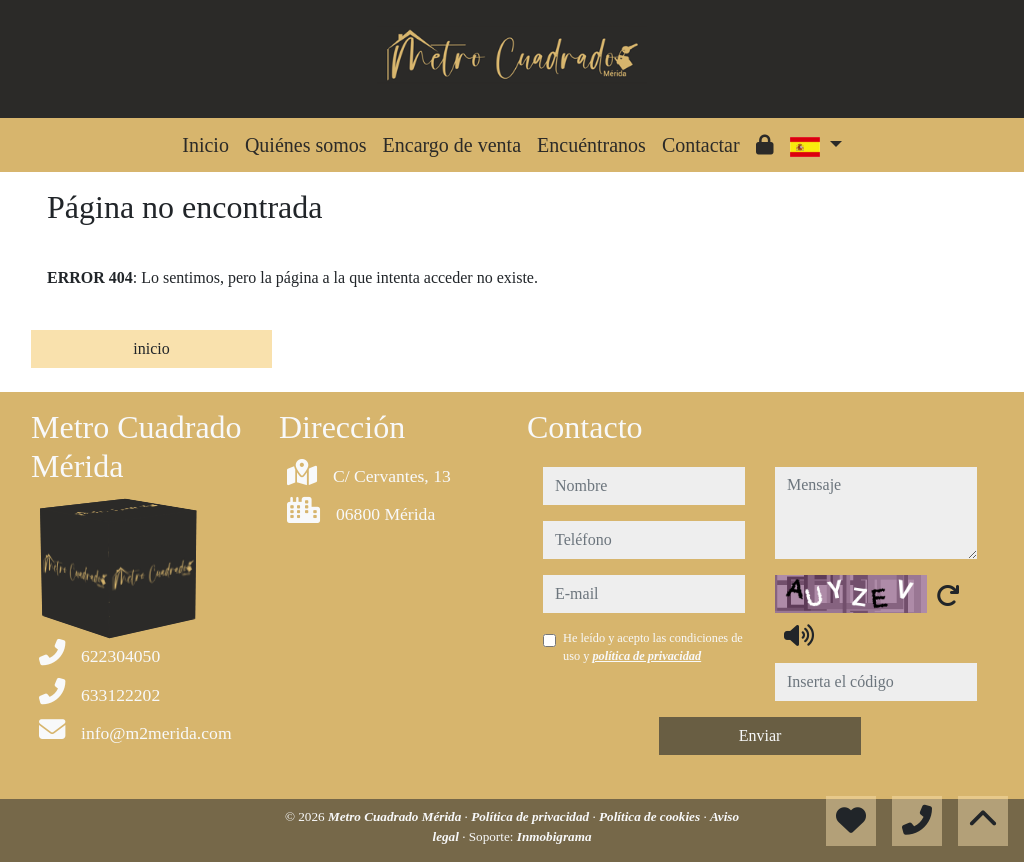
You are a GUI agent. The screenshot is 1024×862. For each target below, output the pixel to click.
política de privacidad (646, 656)
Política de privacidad (531, 816)
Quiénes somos (306, 145)
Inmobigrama (554, 836)
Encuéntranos (591, 145)
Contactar (701, 145)
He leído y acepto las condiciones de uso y (653, 647)
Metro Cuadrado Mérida (396, 816)
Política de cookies (651, 816)
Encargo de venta (452, 145)
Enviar (760, 735)
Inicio (205, 145)
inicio (151, 348)
